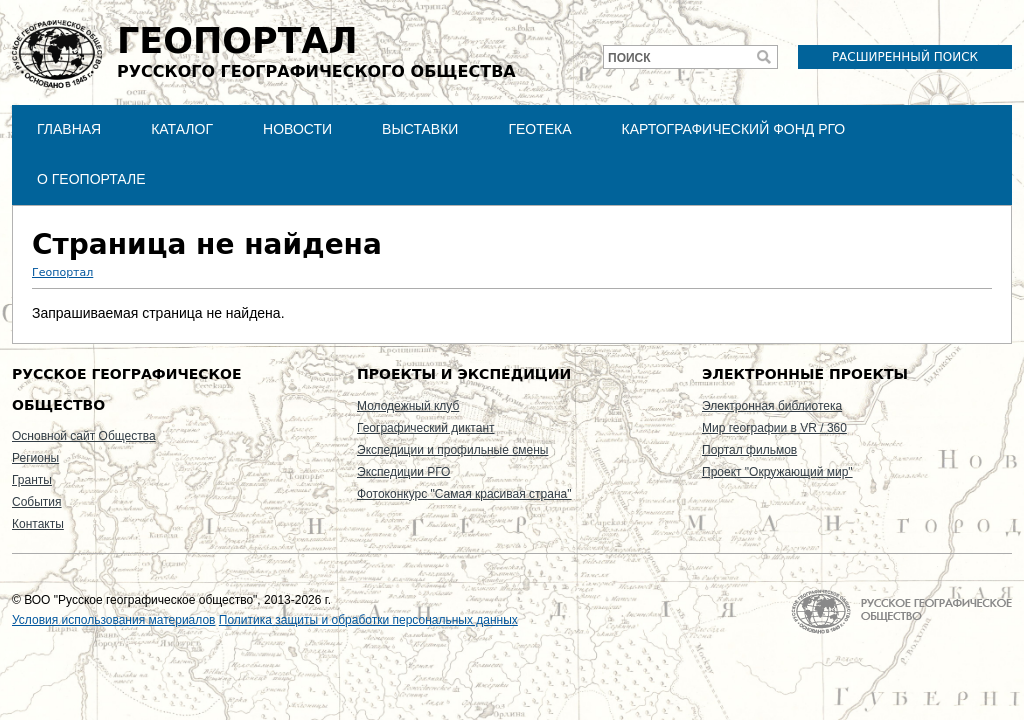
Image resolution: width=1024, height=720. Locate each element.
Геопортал (62, 272)
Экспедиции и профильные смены (452, 450)
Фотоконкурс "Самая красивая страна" (464, 494)
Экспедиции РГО (403, 472)
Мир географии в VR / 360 (774, 428)
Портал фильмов (749, 450)
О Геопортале (91, 179)
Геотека (539, 129)
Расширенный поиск (905, 57)
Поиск (629, 58)
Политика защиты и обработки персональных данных (368, 620)
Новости (297, 129)
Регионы (35, 458)
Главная (69, 129)
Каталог (182, 129)
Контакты (38, 524)
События (37, 502)
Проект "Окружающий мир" (777, 472)
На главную (901, 611)
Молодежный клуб (408, 406)
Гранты (32, 480)
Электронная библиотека (772, 406)
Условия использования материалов (113, 620)
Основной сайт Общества (84, 436)
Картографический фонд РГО (734, 129)
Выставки (420, 129)
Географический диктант (426, 428)
